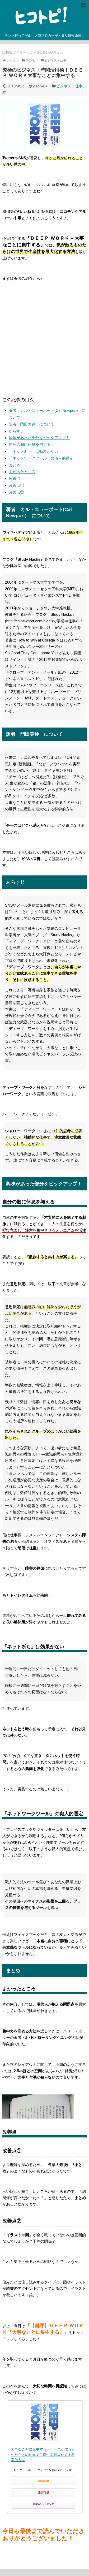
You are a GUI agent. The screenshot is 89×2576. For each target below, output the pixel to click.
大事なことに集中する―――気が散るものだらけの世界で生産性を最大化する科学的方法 (43, 2454)
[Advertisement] (44, 339)
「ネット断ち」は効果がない (33, 451)
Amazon (43, 2480)
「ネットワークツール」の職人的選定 (41, 458)
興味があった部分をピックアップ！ (39, 438)
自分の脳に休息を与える (30, 445)
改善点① (16, 485)
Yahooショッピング (43, 2504)
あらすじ (16, 431)
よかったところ (22, 472)
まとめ (14, 465)
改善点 (14, 479)
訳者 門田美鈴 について (31, 424)
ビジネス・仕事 (69, 86)
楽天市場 (43, 2492)
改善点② (16, 492)
